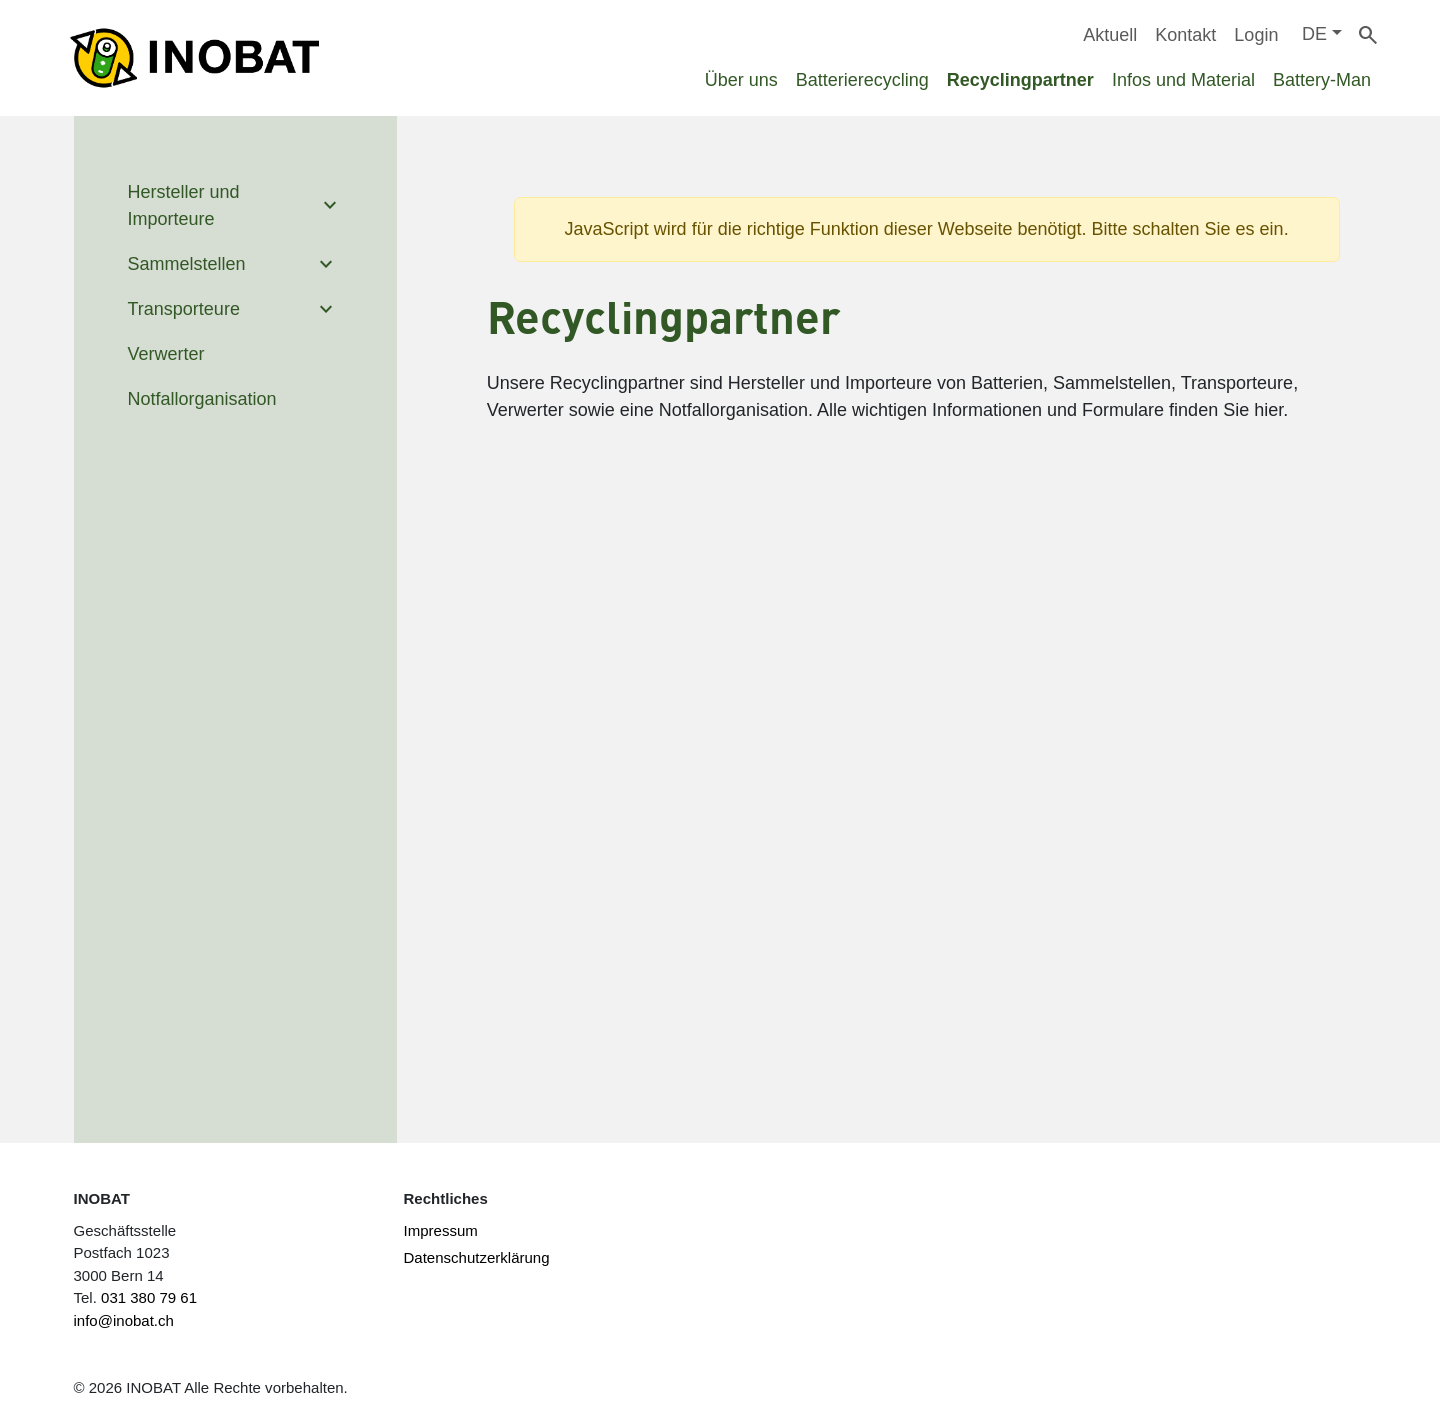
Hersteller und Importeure (184, 205)
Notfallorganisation (202, 399)
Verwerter (166, 354)
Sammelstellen (187, 264)
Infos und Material (1183, 80)
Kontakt (1185, 35)
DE (1314, 34)
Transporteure (184, 309)
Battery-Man (1322, 80)
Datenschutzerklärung (477, 1257)
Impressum (441, 1230)
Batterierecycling (862, 80)
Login (1256, 35)
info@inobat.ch (124, 1320)
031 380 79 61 (149, 1297)
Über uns (741, 80)
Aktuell (1110, 35)
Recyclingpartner (1020, 80)
